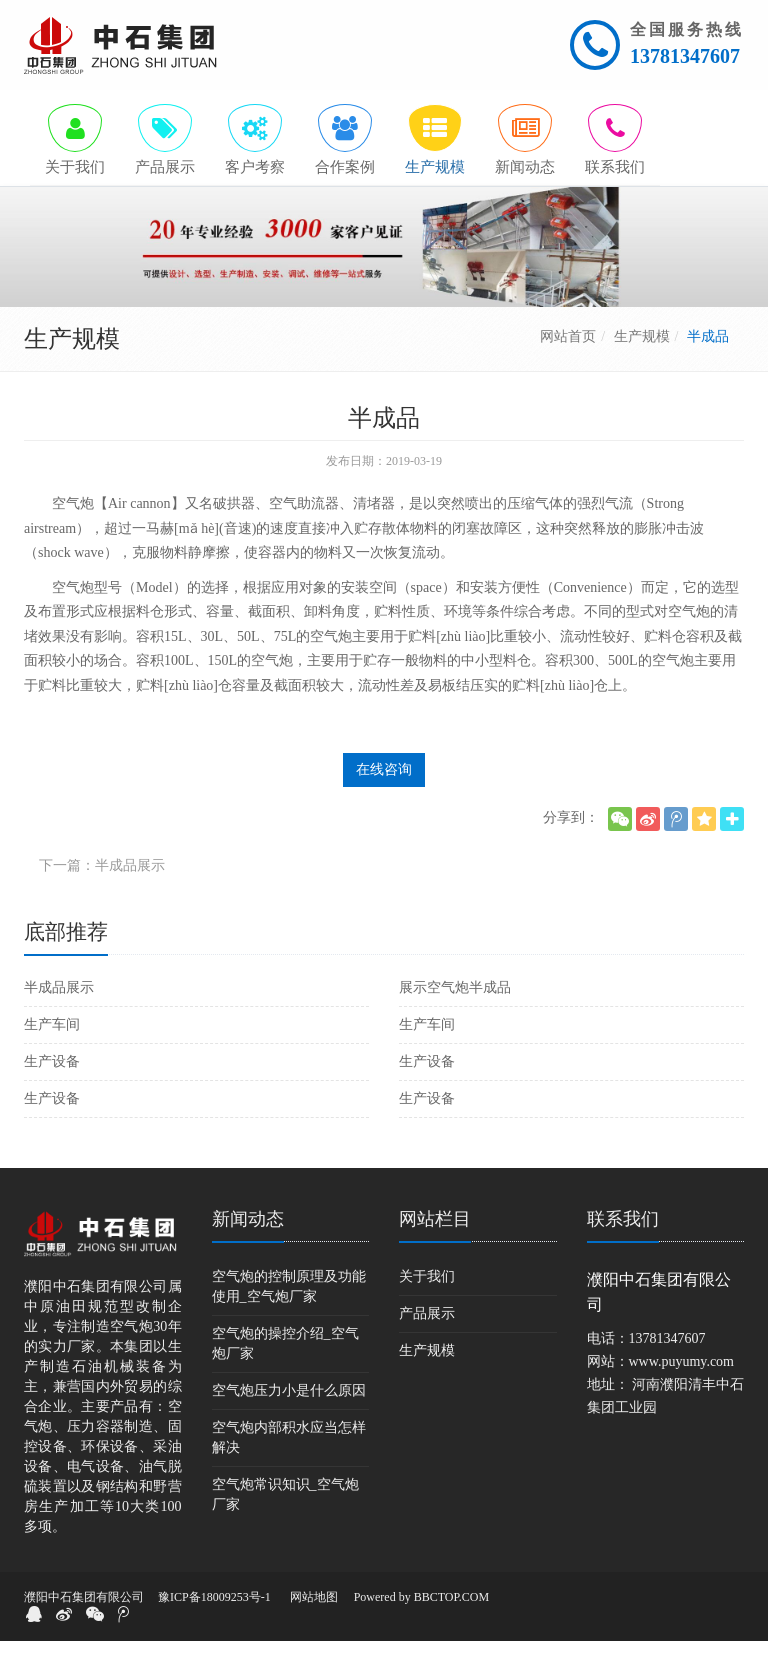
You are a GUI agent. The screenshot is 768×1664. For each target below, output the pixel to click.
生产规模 (642, 359)
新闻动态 (248, 1242)
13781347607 (685, 56)
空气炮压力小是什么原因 (289, 1413)
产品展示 (427, 1336)
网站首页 (568, 359)
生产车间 (52, 1047)
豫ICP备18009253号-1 (214, 1620)
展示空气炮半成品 (455, 1010)
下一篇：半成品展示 (102, 888)
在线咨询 (384, 792)
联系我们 (623, 1242)
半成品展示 (59, 1010)
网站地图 (314, 1620)
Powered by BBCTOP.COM (421, 1620)
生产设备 (52, 1084)
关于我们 (427, 1299)
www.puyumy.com (682, 1384)
